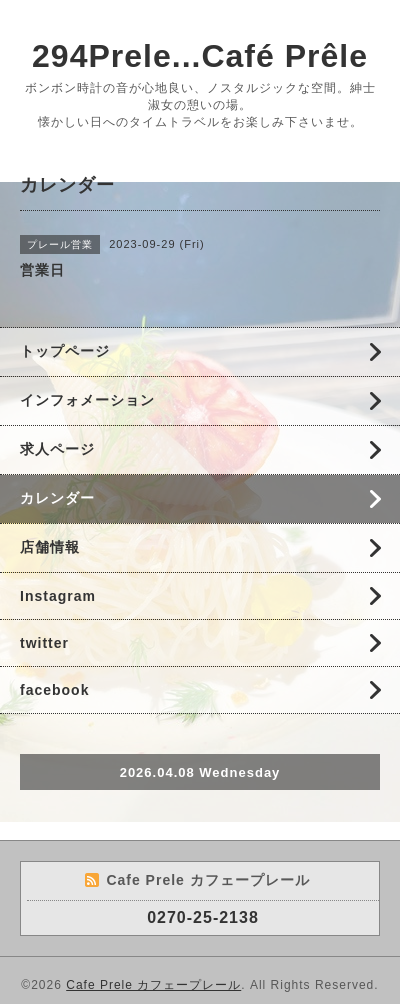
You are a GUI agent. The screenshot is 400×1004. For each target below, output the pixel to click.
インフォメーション (87, 400)
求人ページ (57, 449)
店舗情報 (50, 547)
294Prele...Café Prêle (200, 56)
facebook (54, 690)
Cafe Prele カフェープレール (153, 985)
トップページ (65, 351)
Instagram (58, 596)
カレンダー (57, 498)
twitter (44, 643)
